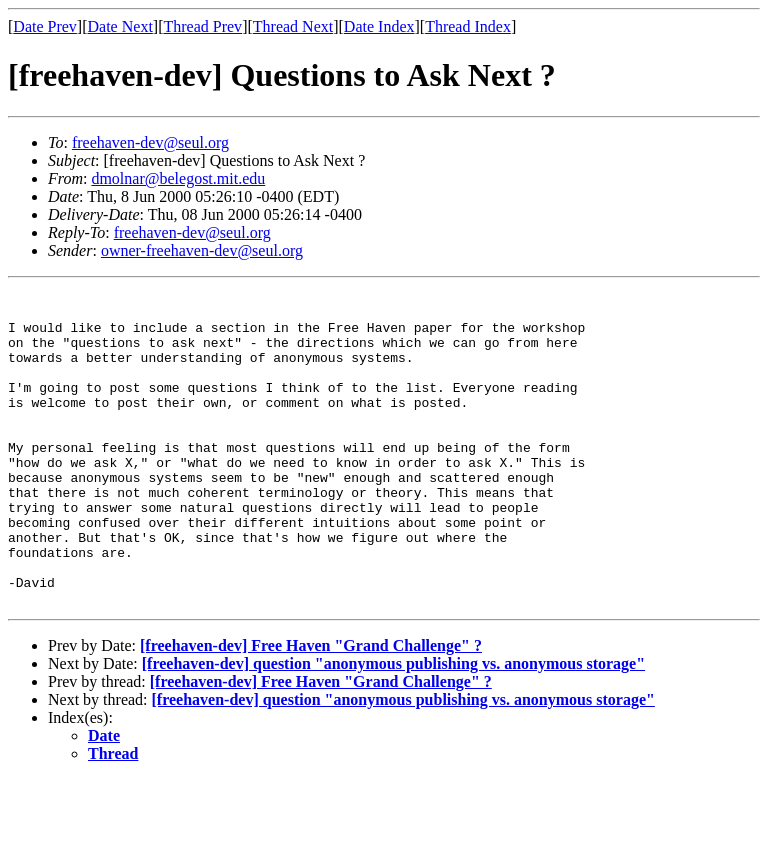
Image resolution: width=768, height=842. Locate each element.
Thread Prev (202, 26)
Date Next (120, 26)
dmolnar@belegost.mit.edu (178, 178)
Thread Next (293, 26)
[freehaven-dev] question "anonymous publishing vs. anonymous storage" (393, 726)
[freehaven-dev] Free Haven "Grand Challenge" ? (311, 708)
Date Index (379, 26)
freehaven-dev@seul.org (150, 142)
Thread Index (468, 26)
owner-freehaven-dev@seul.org (202, 250)
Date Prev (45, 26)
